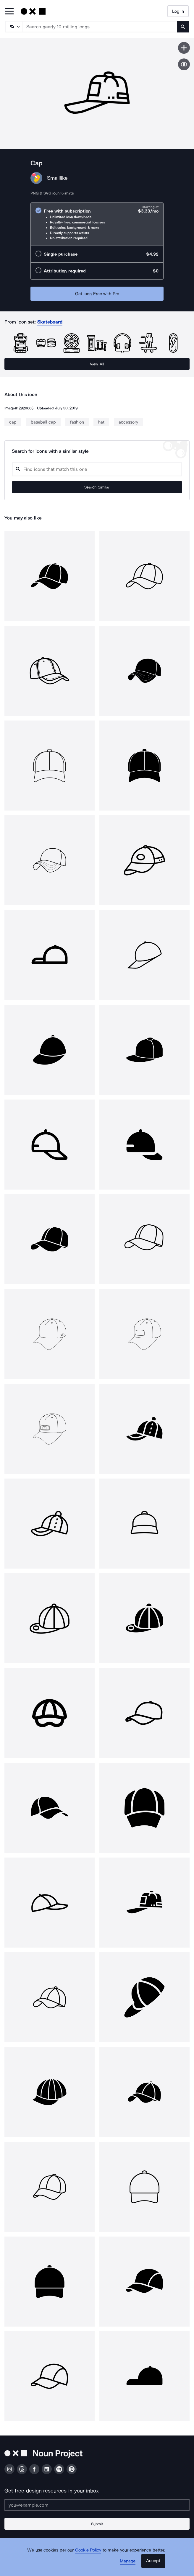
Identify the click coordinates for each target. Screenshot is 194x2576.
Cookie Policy (88, 2550)
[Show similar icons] (184, 64)
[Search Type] (13, 26)
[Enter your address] (97, 2505)
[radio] (97, 224)
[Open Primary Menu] (9, 11)
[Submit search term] (183, 26)
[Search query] (97, 469)
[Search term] (100, 26)
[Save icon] (184, 48)
